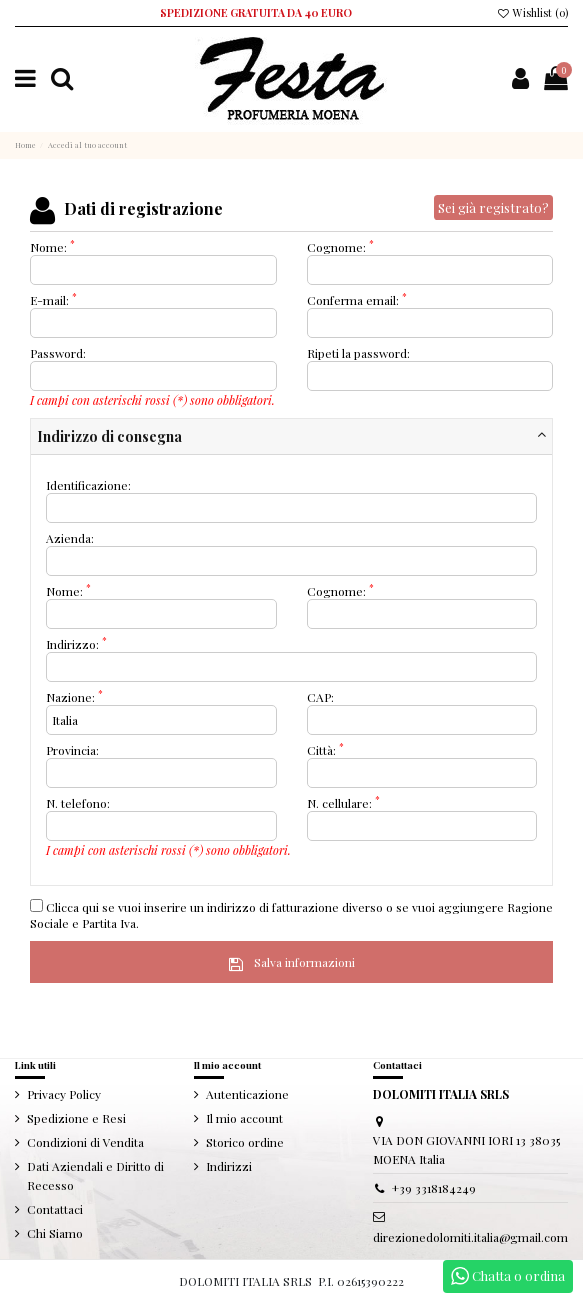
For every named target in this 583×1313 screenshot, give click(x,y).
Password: (58, 353)
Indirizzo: (76, 644)
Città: (325, 750)
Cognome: (340, 247)
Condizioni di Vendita (85, 1142)
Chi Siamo (55, 1233)
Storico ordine (245, 1142)
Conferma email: (357, 300)
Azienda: (70, 538)
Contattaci (55, 1209)
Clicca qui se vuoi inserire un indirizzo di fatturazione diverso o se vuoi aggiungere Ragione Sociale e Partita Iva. (291, 915)
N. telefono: (78, 803)
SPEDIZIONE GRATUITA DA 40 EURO (256, 13)
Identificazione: (88, 485)
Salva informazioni (292, 962)
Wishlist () (532, 13)
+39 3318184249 (434, 1188)
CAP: (320, 697)
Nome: (52, 247)
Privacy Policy (64, 1094)
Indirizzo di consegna (109, 436)
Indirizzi (229, 1166)
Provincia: (72, 750)
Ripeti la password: (358, 353)
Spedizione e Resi (76, 1118)
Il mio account (244, 1118)
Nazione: (74, 697)
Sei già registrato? (493, 207)
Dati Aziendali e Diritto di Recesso (95, 1175)
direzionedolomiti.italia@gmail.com (470, 1237)
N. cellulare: (343, 803)
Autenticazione (247, 1094)
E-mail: (53, 300)
